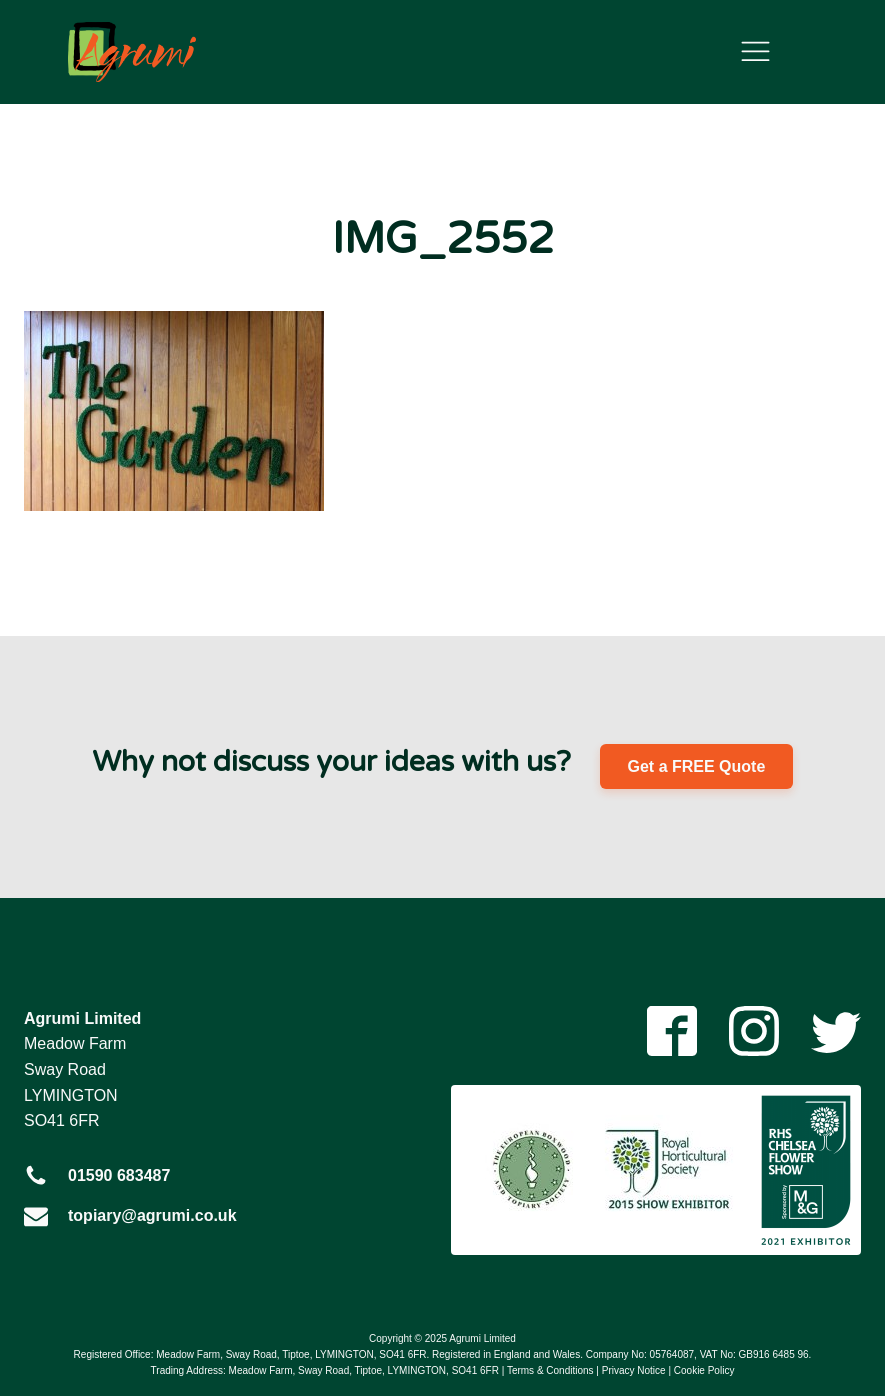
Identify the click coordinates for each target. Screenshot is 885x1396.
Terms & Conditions (550, 1370)
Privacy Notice (634, 1370)
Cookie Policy (704, 1370)
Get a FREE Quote (697, 766)
